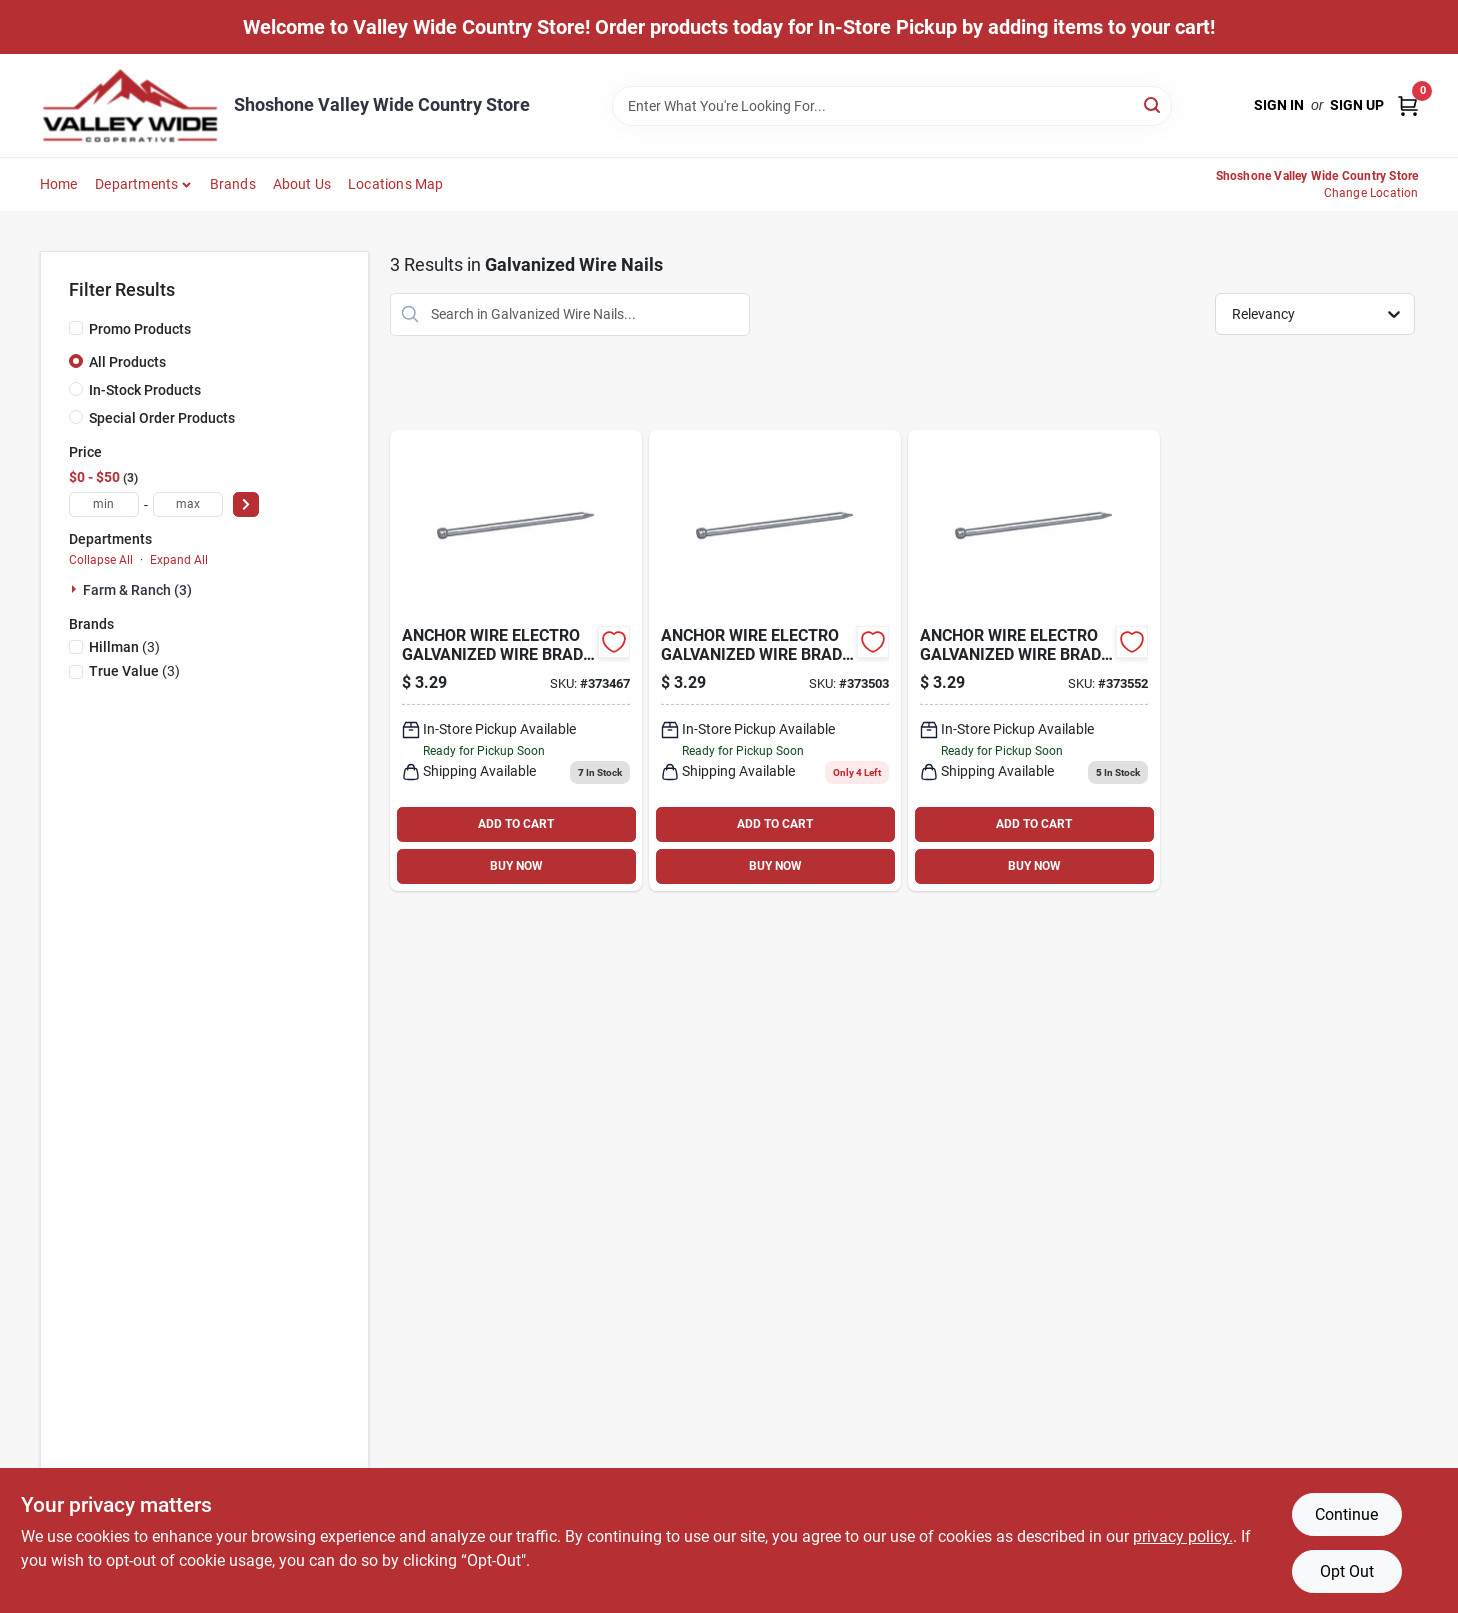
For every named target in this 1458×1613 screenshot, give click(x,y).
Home (59, 184)
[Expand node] (76, 589)
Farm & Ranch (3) (137, 590)
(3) (124, 647)
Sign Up (1357, 105)
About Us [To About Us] (302, 184)
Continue (1346, 1514)
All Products (127, 362)
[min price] (104, 504)
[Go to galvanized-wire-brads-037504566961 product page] (1034, 660)
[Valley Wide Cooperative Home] (130, 105)
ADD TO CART (516, 824)
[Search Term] (892, 106)
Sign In (1279, 105)
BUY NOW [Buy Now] (516, 866)
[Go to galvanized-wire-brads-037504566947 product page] (775, 660)
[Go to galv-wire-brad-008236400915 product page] (516, 660)
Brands (233, 184)
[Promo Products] (76, 328)
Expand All (179, 560)
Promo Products (140, 329)
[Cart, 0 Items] (1408, 105)
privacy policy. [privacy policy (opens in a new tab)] (1183, 1536)
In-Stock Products (145, 390)
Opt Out (1347, 1571)
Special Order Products (162, 418)
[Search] (1153, 104)
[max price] (188, 504)
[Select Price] (246, 504)
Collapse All (101, 560)
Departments (136, 184)
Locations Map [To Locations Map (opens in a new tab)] (396, 184)
